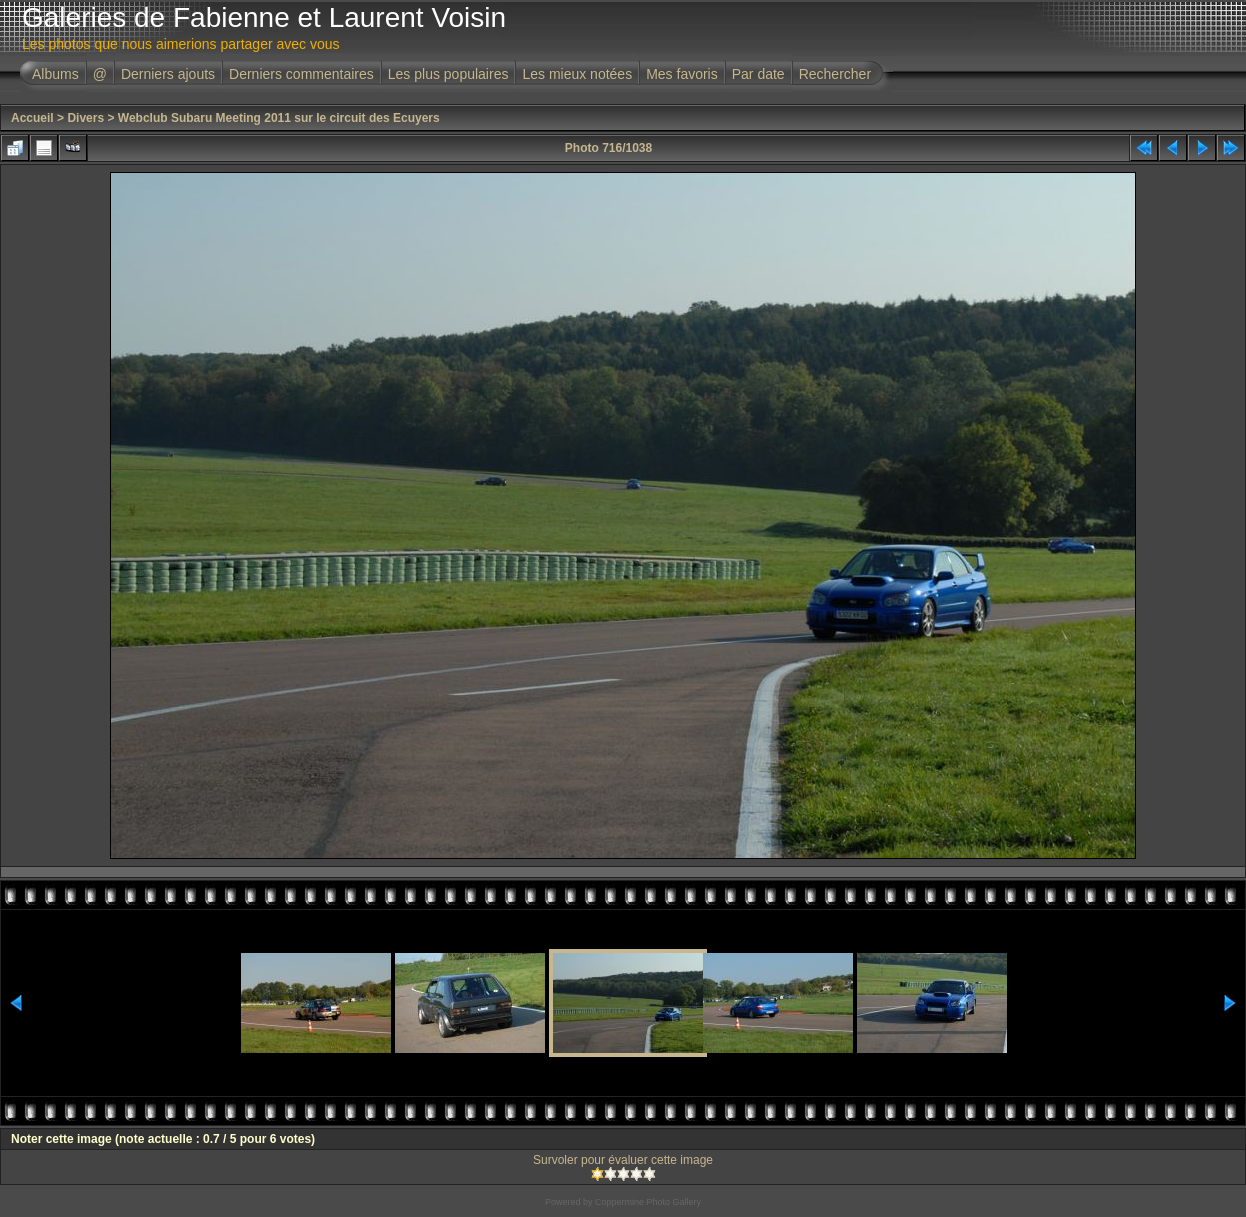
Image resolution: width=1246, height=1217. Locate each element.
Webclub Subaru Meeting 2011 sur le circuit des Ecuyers (279, 118)
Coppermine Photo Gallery (648, 1202)
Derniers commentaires (301, 74)
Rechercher (835, 74)
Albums (55, 74)
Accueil (32, 118)
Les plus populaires (448, 74)
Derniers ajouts (168, 74)
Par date (758, 74)
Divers (85, 118)
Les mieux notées (577, 74)
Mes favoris (682, 74)
